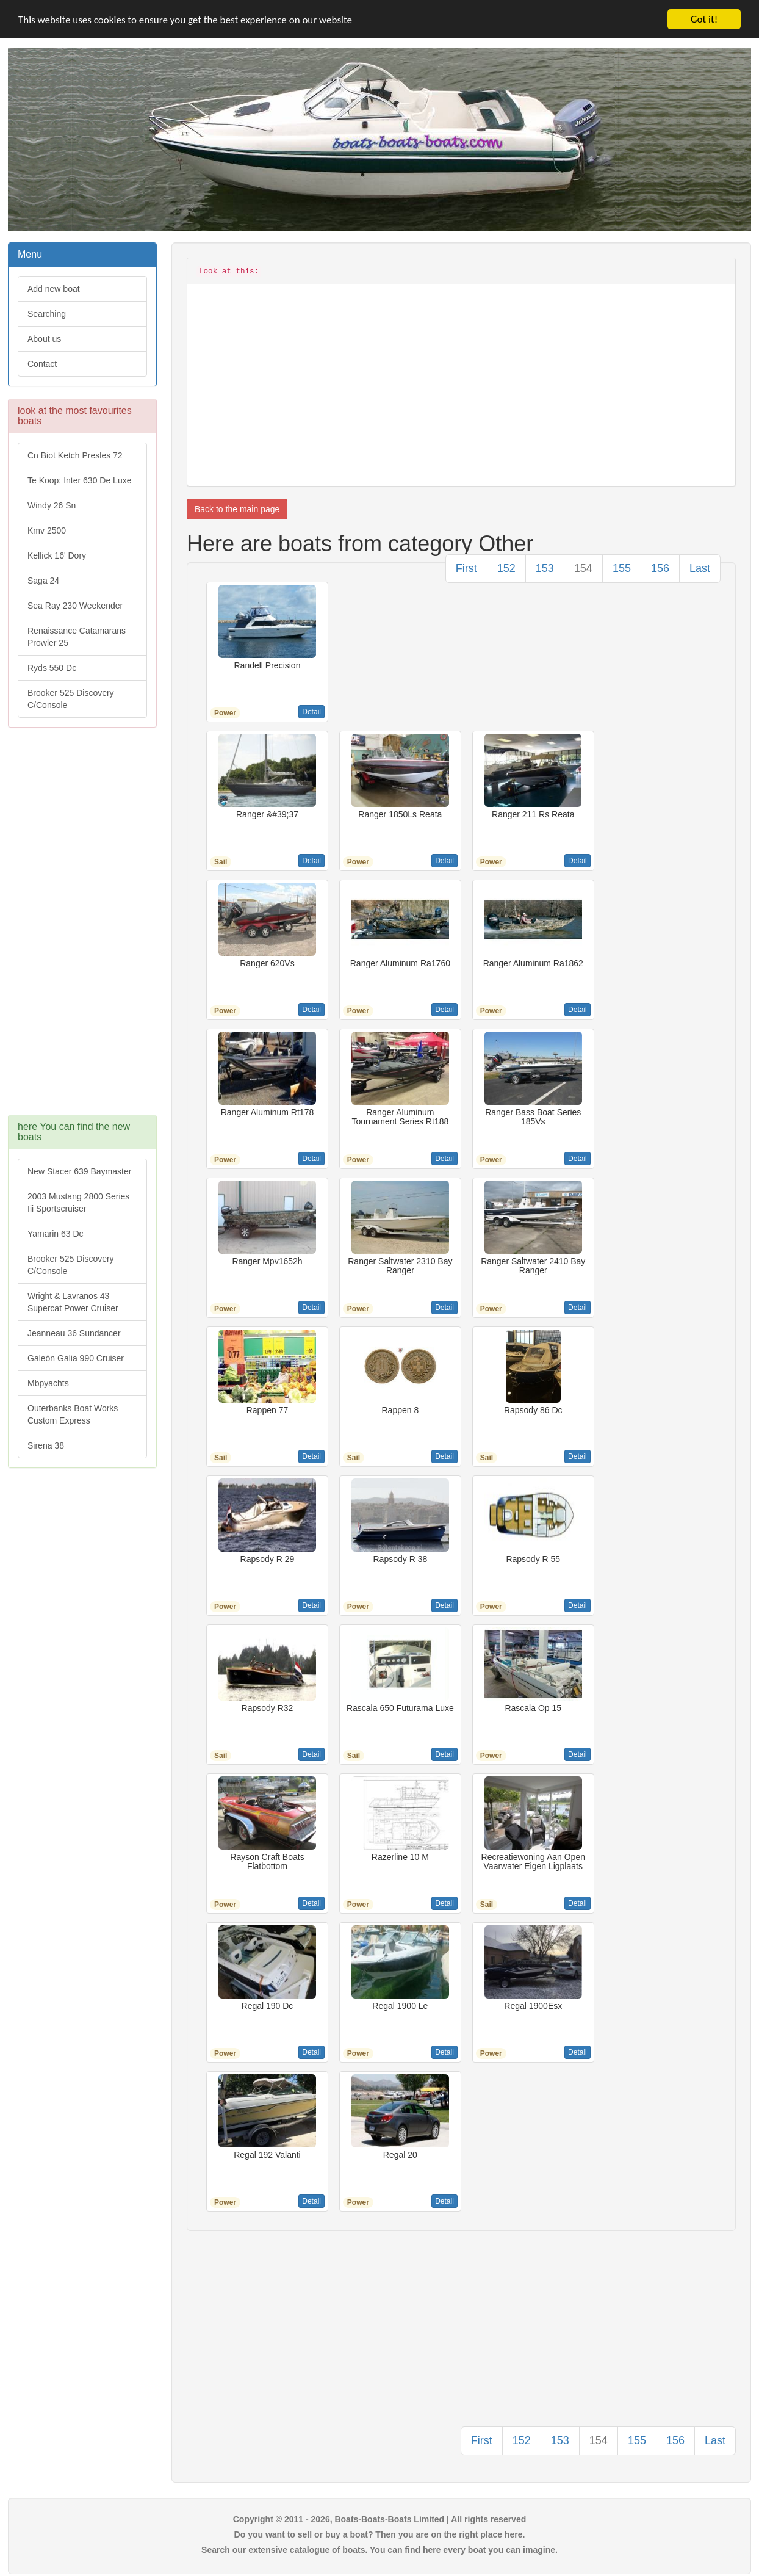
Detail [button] (311, 711)
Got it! (704, 19)
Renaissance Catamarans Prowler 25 (76, 637)
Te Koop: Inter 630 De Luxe (79, 480)
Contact (42, 364)
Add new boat (53, 289)
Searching (46, 314)
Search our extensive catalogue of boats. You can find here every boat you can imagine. (379, 2550)
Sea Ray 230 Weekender (75, 605)
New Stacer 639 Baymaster (79, 1171)
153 (545, 568)
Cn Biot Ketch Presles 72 (75, 455)
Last (699, 568)
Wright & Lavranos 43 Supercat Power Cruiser (72, 1302)
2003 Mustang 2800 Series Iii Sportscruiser (78, 1203)
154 (583, 568)
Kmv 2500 (46, 530)
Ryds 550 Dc (51, 668)
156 (660, 568)
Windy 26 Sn (51, 505)
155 (622, 568)
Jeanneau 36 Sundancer (74, 1333)
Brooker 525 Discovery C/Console (70, 699)
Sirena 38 (45, 1445)
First (466, 568)
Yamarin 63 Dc (55, 1234)
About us (44, 339)
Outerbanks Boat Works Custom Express (72, 1414)
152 (506, 568)
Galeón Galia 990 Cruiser (75, 1358)
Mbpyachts (48, 1383)
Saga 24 (43, 580)
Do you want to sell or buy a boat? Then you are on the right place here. (379, 2534)
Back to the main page (237, 509)
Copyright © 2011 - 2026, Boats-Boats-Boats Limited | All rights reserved (380, 2519)
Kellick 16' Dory (56, 555)
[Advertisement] (82, 927)
